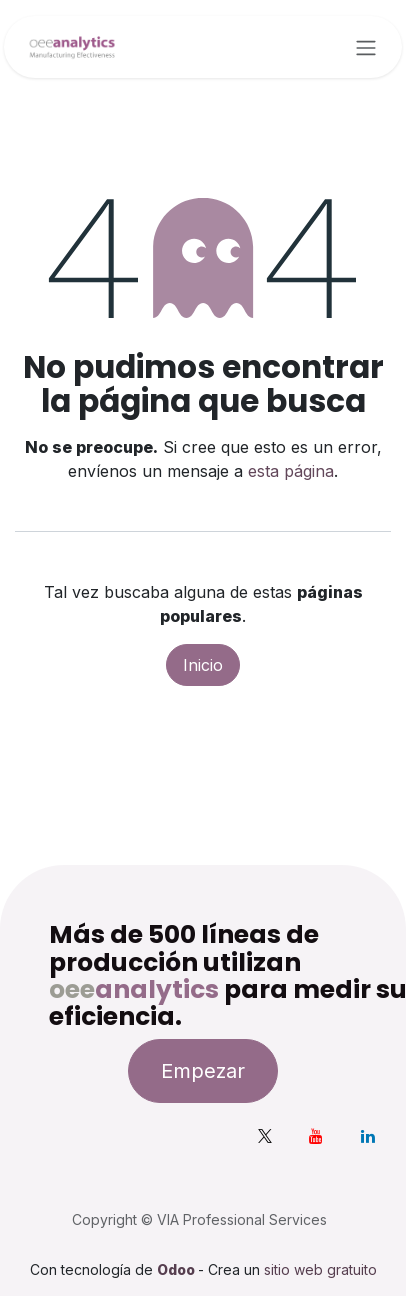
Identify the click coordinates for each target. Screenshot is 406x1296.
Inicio (203, 665)
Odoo (177, 1269)
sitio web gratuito (320, 1269)
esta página (291, 471)
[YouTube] (316, 1136)
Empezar (203, 1071)
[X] (265, 1136)
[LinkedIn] (368, 1136)
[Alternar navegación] (366, 47)
